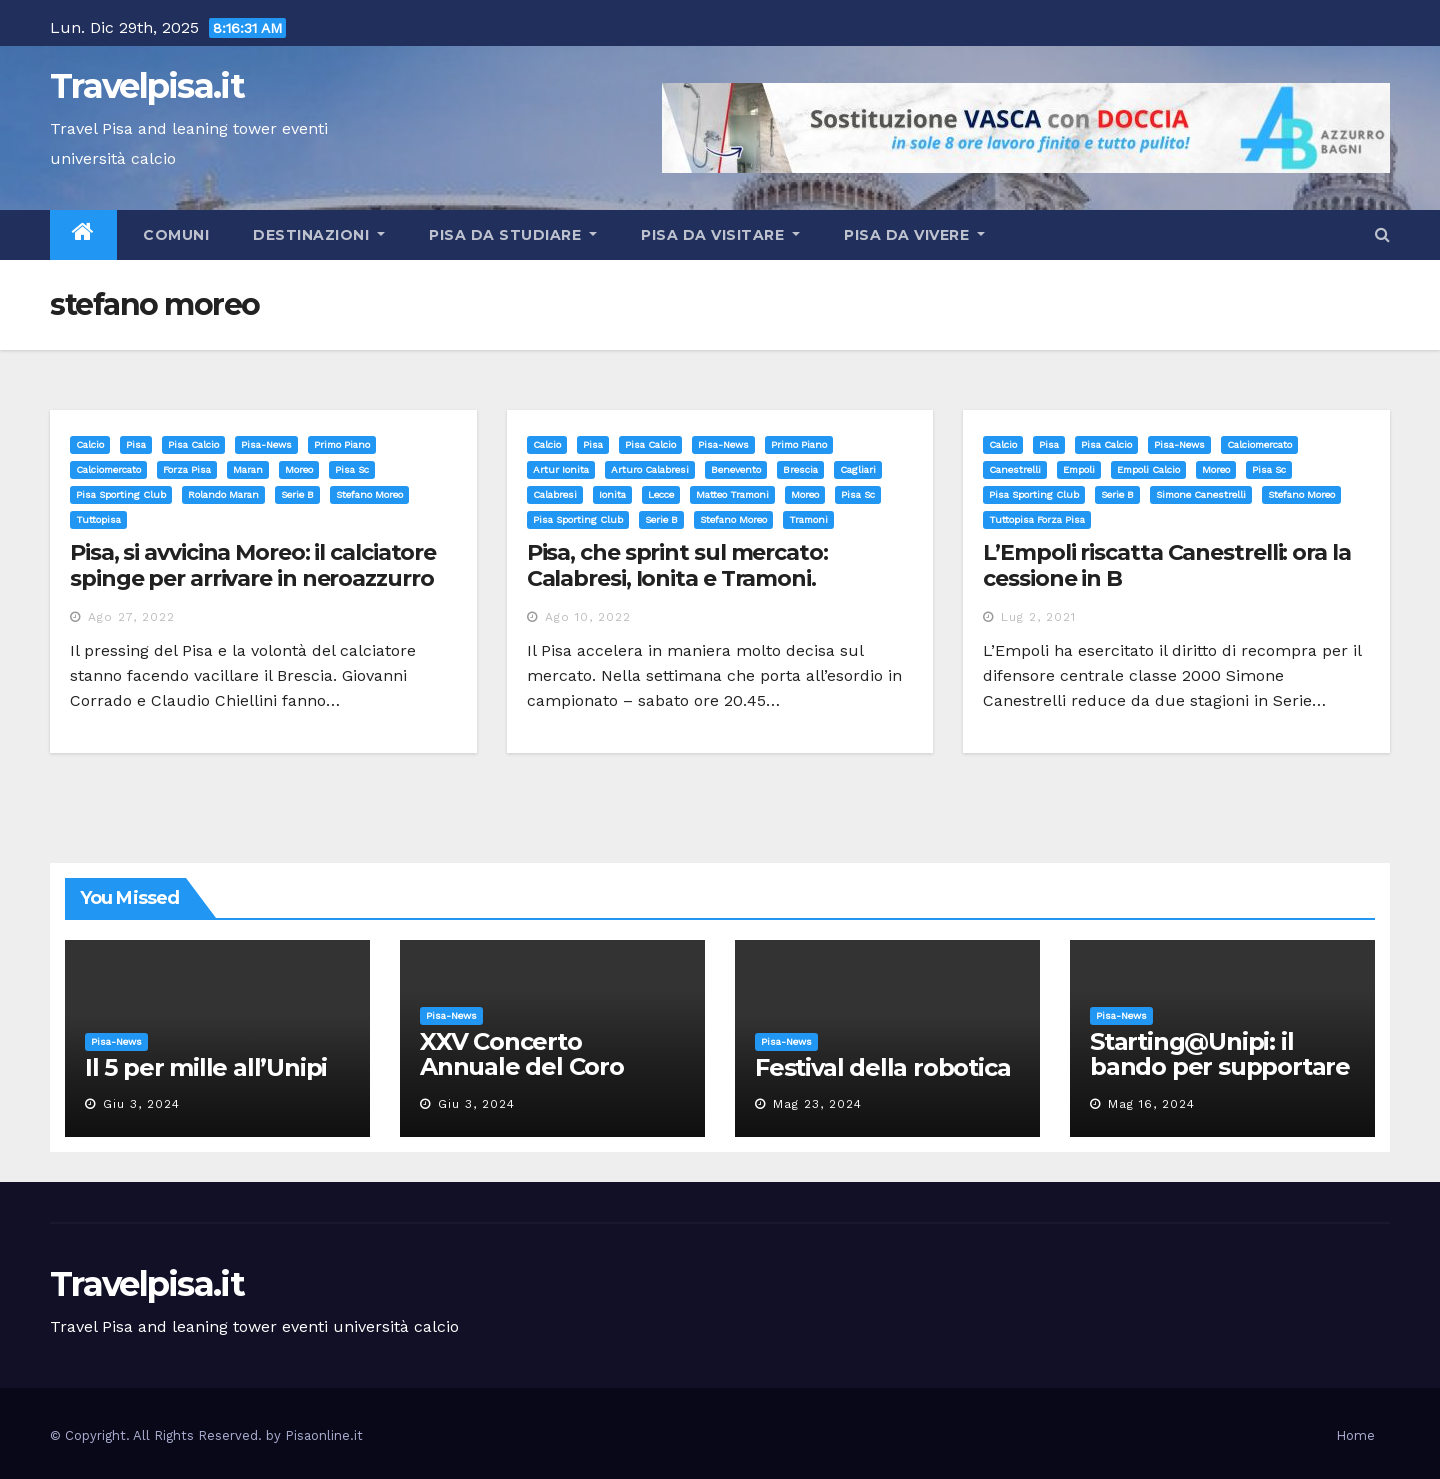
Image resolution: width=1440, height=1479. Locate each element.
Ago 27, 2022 (131, 617)
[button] (1382, 234)
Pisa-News (266, 444)
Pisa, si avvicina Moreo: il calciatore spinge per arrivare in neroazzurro (253, 565)
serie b (297, 494)
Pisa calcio (193, 444)
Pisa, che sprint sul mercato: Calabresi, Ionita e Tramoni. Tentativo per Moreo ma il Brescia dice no (706, 592)
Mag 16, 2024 (1151, 1104)
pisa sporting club (121, 494)
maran (248, 469)
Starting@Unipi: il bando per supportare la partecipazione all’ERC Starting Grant (1220, 1079)
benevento (736, 469)
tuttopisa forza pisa (1037, 519)
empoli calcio (1148, 469)
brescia (800, 469)
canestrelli (1015, 469)
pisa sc (352, 469)
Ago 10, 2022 (588, 617)
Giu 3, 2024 (141, 1104)
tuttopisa (98, 519)
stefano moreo (369, 494)
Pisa (136, 444)
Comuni (174, 235)
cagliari (858, 469)
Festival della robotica (882, 1067)
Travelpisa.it (147, 86)
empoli (1079, 469)
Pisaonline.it (324, 1435)
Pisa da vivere (914, 235)
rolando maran (223, 494)
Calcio (90, 444)
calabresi (555, 494)
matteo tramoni (732, 494)
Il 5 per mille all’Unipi (206, 1067)
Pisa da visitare (720, 235)
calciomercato (108, 469)
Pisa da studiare (513, 235)
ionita (612, 494)
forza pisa (187, 469)
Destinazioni (319, 235)
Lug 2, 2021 (1038, 617)
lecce (661, 494)
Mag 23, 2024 (817, 1104)
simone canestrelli (1201, 494)
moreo (299, 469)
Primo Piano (342, 444)
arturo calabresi (650, 469)
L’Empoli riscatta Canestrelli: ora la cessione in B (1166, 565)
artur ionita (561, 469)
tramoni (808, 519)
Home (1355, 1435)
